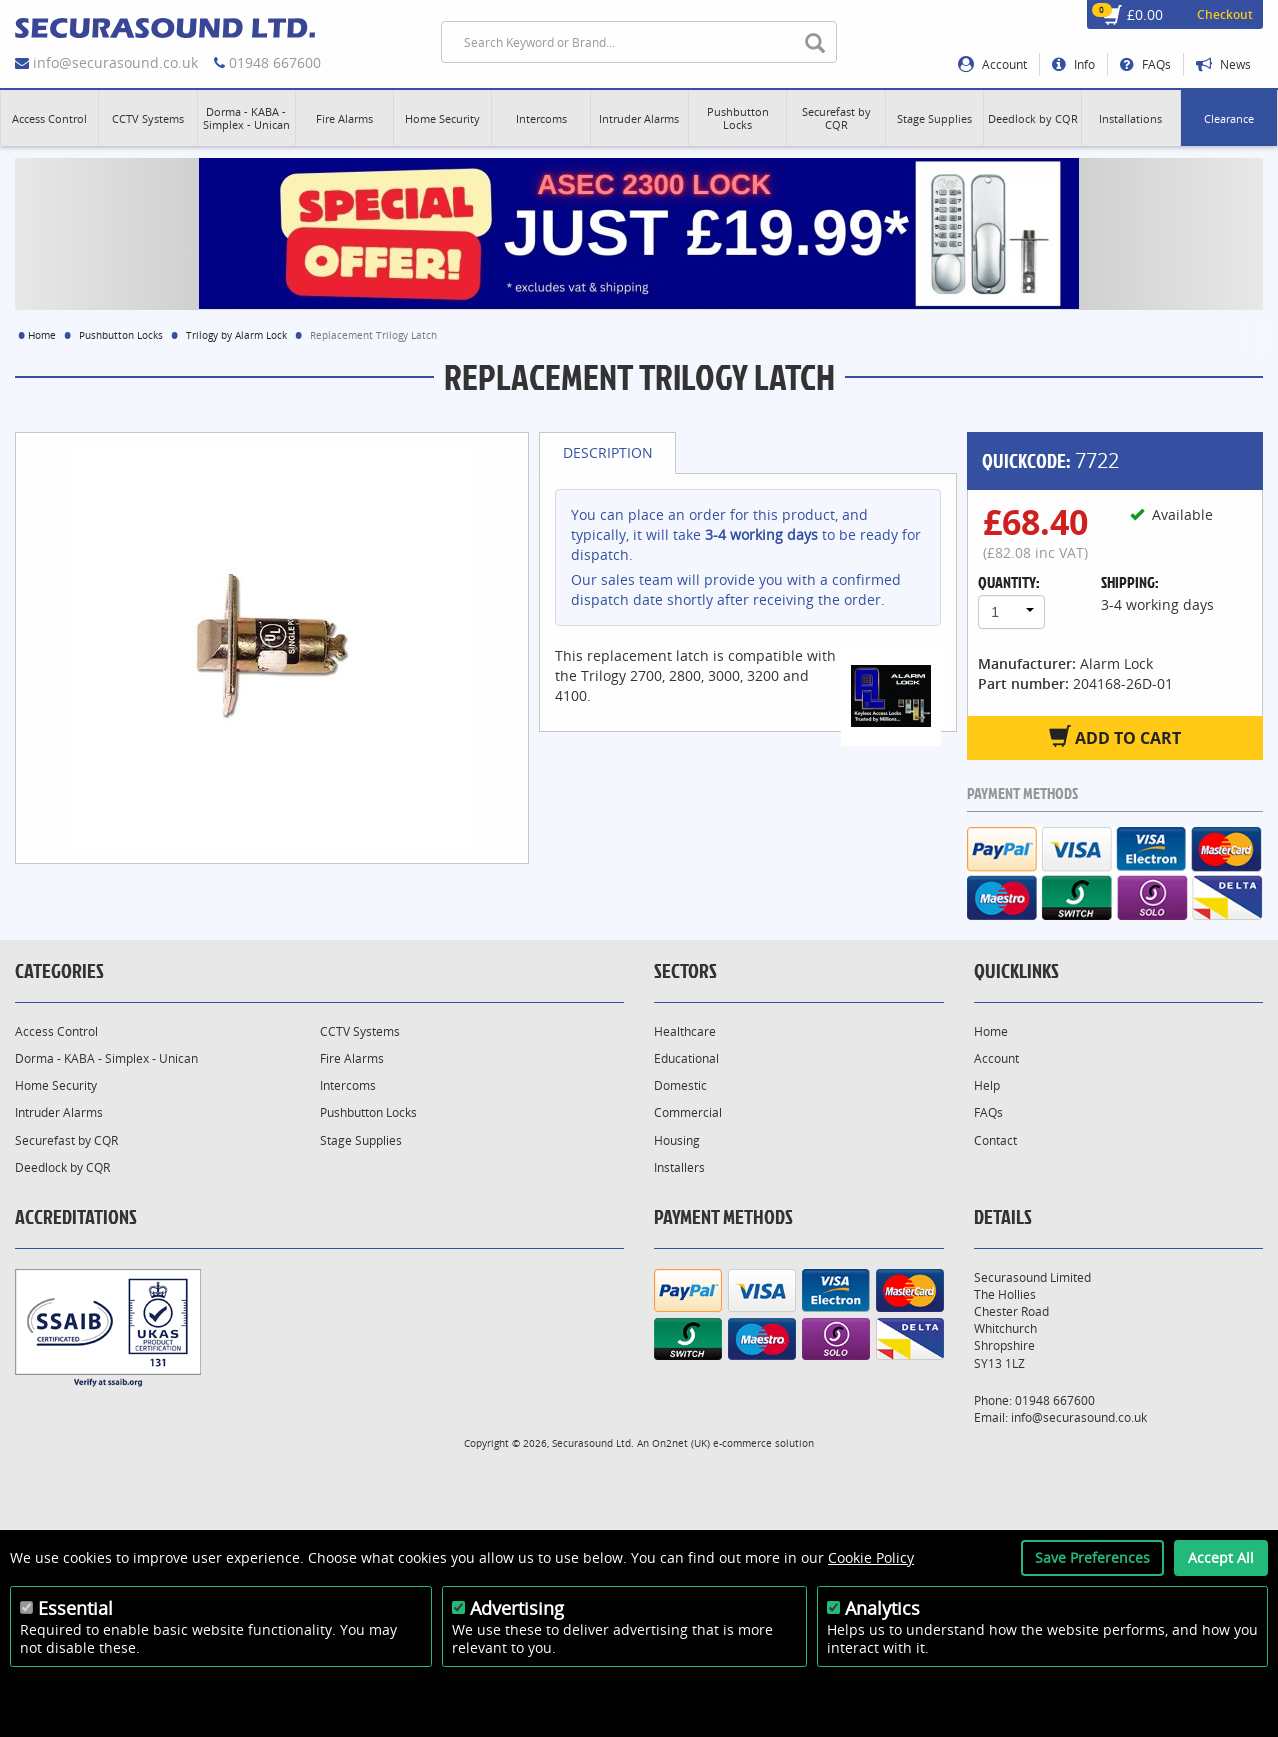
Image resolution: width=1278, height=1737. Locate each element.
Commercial (688, 1112)
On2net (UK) (681, 1443)
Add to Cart (1115, 737)
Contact (995, 1140)
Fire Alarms (352, 1058)
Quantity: (1009, 582)
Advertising (517, 1608)
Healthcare (685, 1031)
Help (987, 1085)
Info (1073, 64)
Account (992, 64)
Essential (75, 1608)
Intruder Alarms (59, 1112)
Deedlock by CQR (62, 1167)
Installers (679, 1167)
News (1223, 64)
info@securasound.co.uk (115, 62)
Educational (686, 1058)
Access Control (56, 1031)
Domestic (680, 1085)
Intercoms (348, 1085)
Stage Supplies (361, 1140)
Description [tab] (608, 452)
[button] (49, 118)
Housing (677, 1140)
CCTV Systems (360, 1031)
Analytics (882, 1608)
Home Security (56, 1085)
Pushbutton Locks (121, 335)
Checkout (1225, 14)
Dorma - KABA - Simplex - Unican (106, 1058)
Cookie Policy (871, 1557)
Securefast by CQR (66, 1140)
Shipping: (1130, 582)
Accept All (1221, 1557)
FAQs (1145, 64)
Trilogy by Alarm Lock (236, 335)
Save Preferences (1092, 1557)
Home (42, 335)
